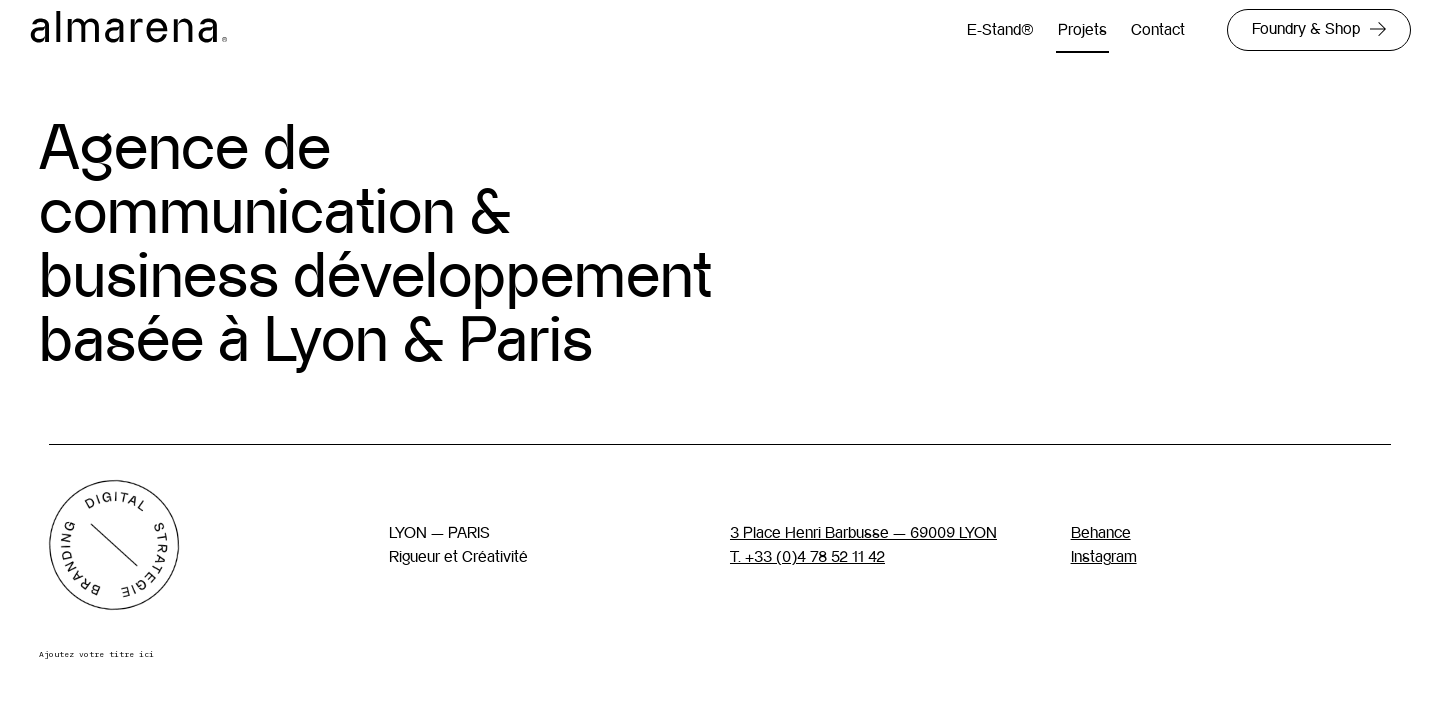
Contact (1158, 29)
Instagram (1104, 556)
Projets (1082, 29)
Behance (1101, 532)
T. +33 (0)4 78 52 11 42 (807, 556)
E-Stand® (1000, 29)
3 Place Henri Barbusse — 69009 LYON (863, 532)
